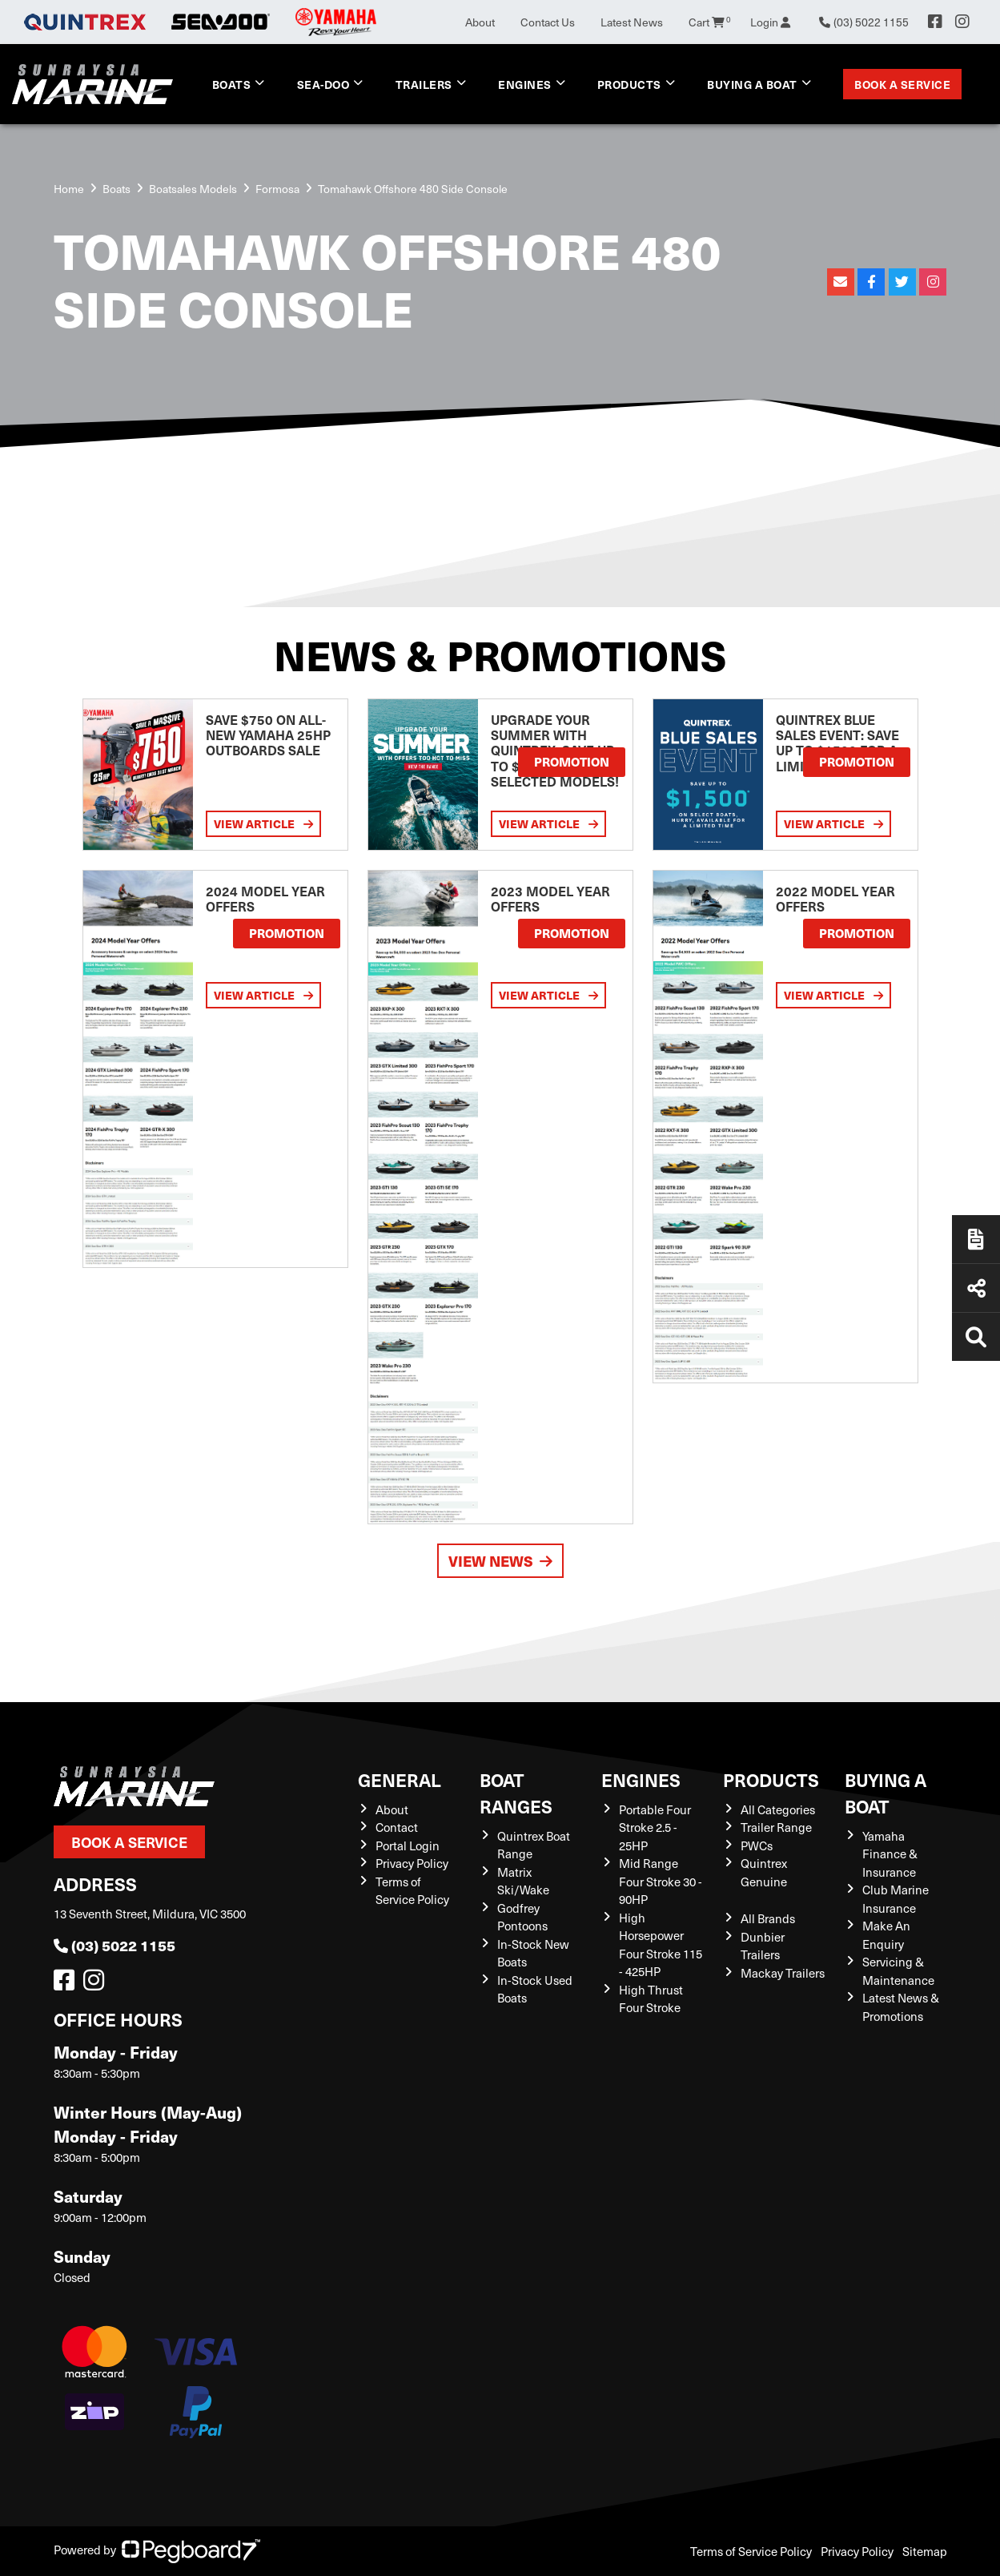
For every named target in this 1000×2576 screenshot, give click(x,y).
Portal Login (408, 1845)
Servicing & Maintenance (898, 1971)
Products (629, 84)
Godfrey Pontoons (522, 1917)
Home (69, 188)
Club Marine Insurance (895, 1899)
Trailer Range (776, 1827)
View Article (263, 823)
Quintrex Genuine (764, 1872)
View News (500, 1561)
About (480, 22)
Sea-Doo (323, 84)
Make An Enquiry (886, 1935)
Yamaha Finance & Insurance (890, 1854)
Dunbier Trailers (763, 1946)
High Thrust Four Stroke (651, 1999)
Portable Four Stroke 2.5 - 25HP (655, 1827)
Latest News (631, 22)
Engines (525, 84)
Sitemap (924, 2551)
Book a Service (902, 84)
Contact (397, 1827)
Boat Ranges (516, 1792)
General (399, 1779)
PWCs (757, 1845)
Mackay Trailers (783, 1973)
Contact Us (547, 22)
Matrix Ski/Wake (523, 1881)
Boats (231, 84)
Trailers (424, 84)
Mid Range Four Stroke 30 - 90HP (660, 1881)
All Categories (778, 1809)
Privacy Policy (412, 1863)
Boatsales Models (193, 188)
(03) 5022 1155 (114, 1945)
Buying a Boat (752, 84)
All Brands (768, 1918)
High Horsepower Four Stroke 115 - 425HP (660, 1945)
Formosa (277, 188)
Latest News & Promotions (900, 2007)
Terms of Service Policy (412, 1891)
